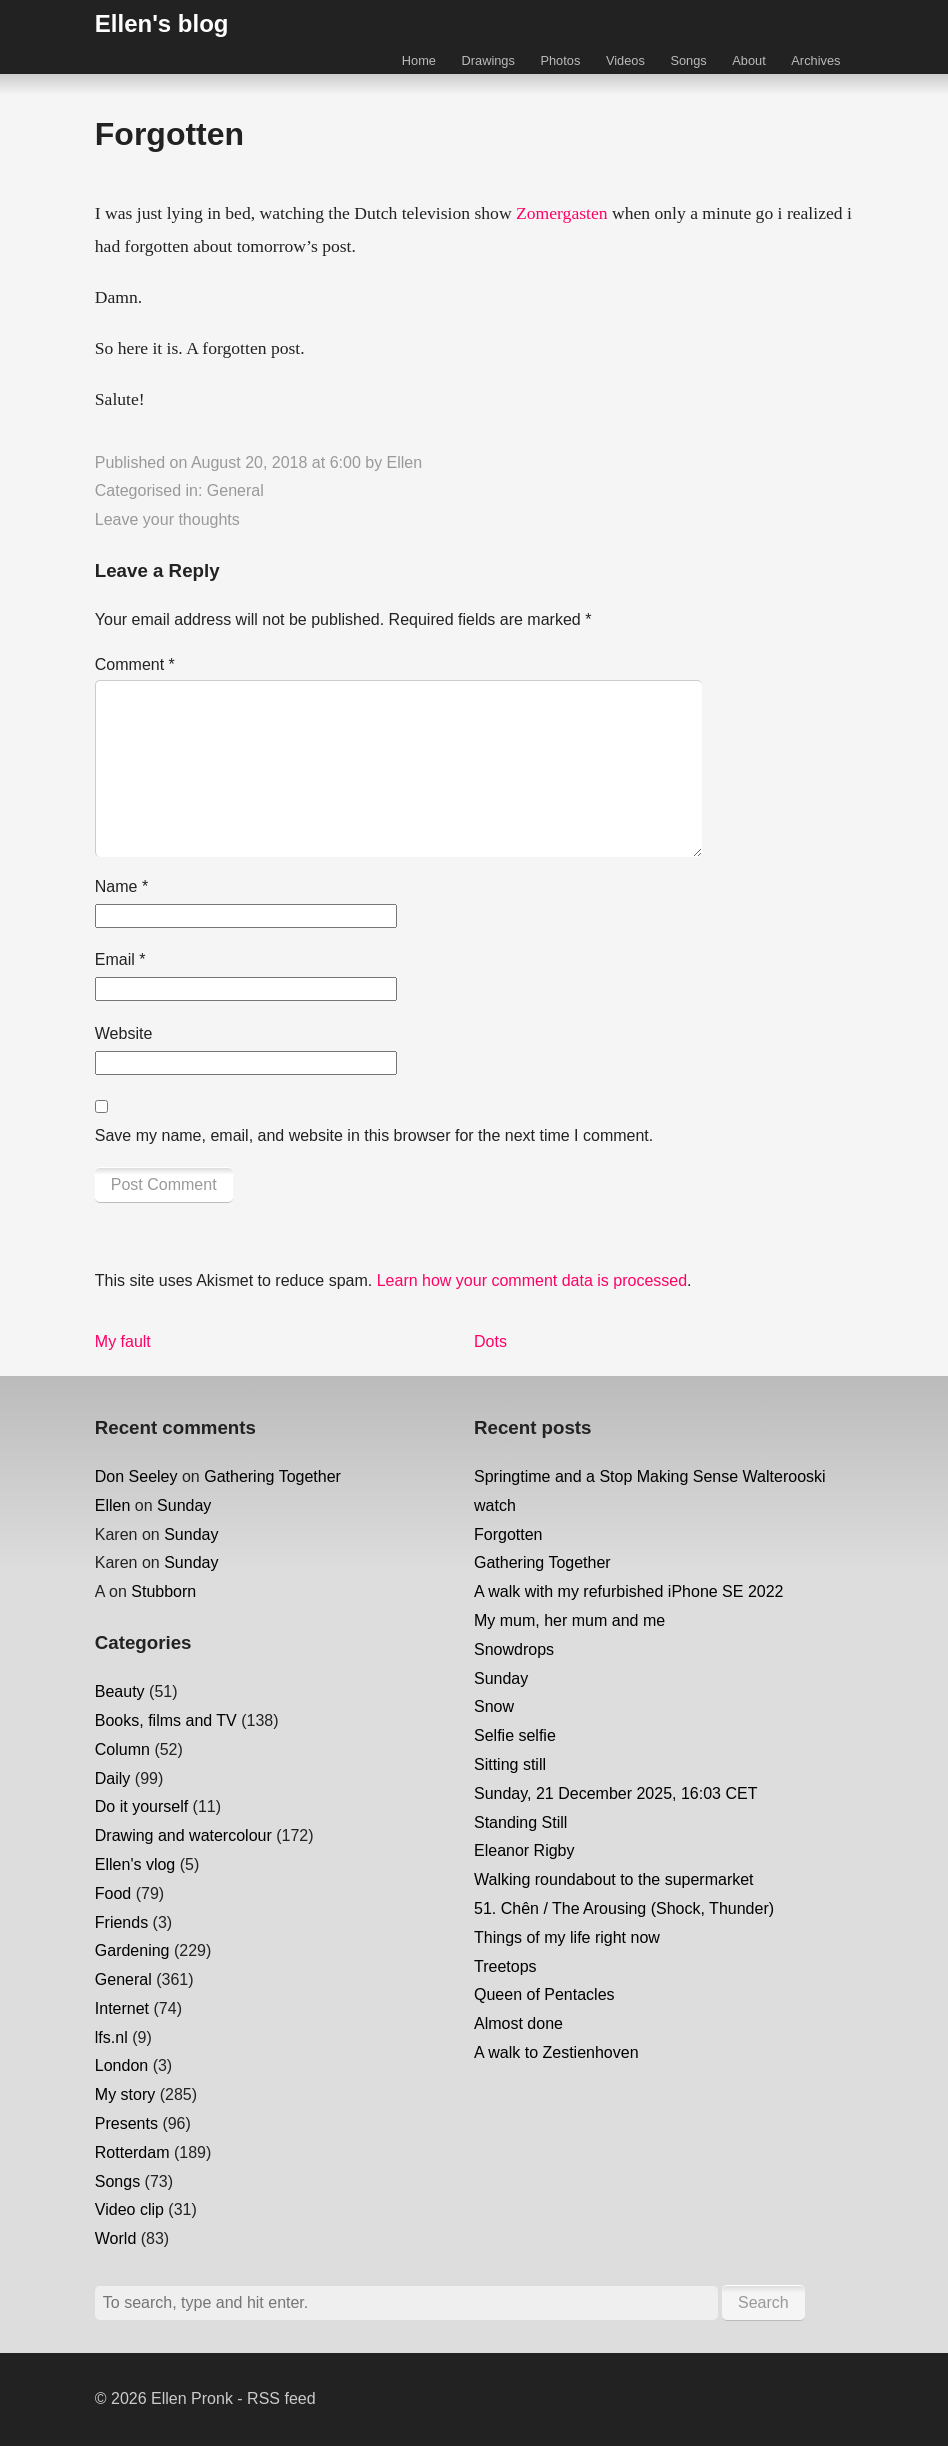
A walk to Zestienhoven (556, 2052)
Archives (815, 60)
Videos (625, 60)
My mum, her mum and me (569, 1620)
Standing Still (520, 1822)
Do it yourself (141, 1806)
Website (124, 1033)
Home (419, 60)
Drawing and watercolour (183, 1835)
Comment (135, 664)
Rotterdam (132, 2152)
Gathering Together (272, 1476)
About (748, 60)
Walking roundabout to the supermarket (614, 1879)
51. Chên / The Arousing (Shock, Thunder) (624, 1908)
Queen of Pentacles (544, 1994)
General (235, 490)
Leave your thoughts (167, 519)
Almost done (518, 2023)
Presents (126, 2123)
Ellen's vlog (135, 1864)
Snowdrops (514, 1649)
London (121, 2065)
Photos (560, 60)
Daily (113, 1778)
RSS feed (281, 2398)
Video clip (129, 2209)
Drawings (488, 60)
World (116, 2238)
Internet (122, 2008)
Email (120, 959)
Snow (494, 1706)
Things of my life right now (567, 1937)
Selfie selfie (515, 1735)
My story (125, 2094)
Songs (688, 60)
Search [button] (763, 2302)
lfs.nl (111, 2037)
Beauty (120, 1691)
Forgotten (508, 1534)
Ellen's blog (162, 23)
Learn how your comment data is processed (532, 1280)
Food (113, 1893)
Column (122, 1749)
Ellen (405, 462)
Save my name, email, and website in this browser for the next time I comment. (374, 1135)
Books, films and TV (166, 1720)
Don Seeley (136, 1476)
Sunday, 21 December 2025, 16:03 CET (615, 1793)
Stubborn (163, 1591)
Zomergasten (562, 213)
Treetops (505, 1966)
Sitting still (510, 1764)
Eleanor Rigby (524, 1850)
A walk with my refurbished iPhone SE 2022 (629, 1591)
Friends (121, 1922)
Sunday (184, 1505)
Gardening (132, 1950)
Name (121, 886)
